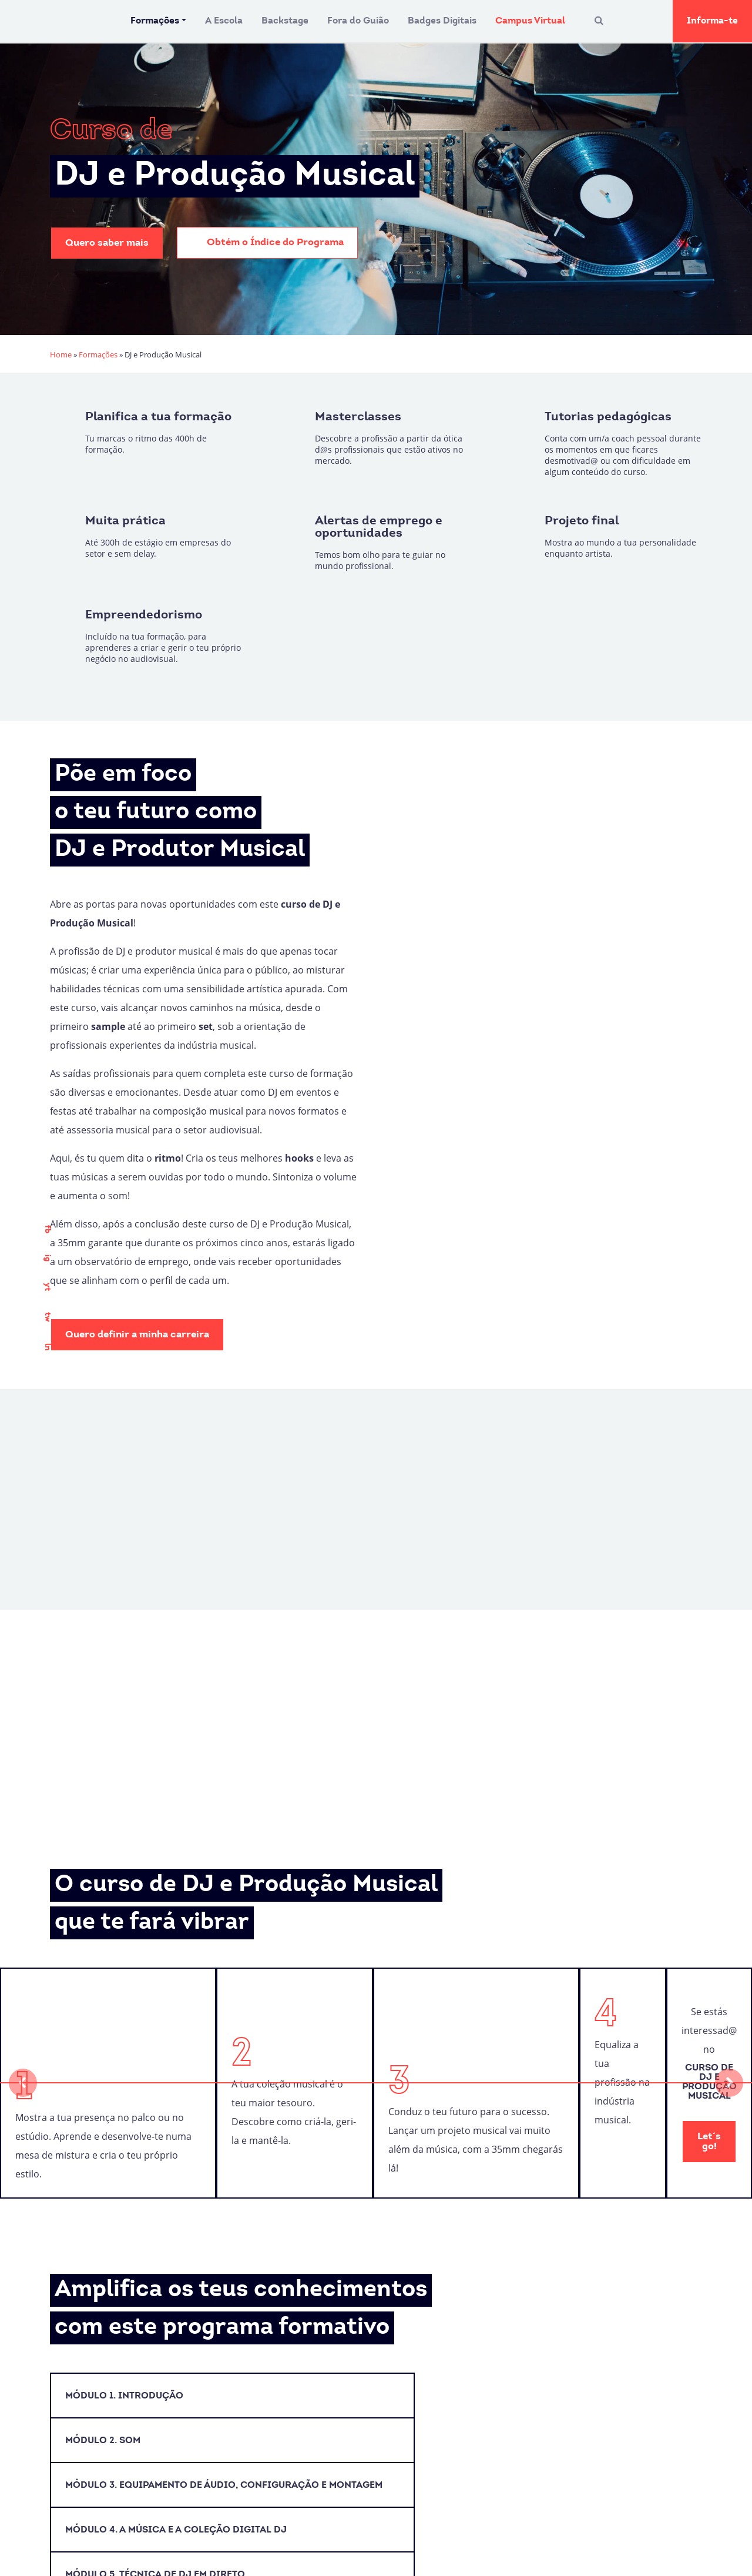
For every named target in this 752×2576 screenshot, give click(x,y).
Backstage (284, 21)
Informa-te (712, 21)
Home (61, 354)
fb (47, 1229)
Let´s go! (709, 2142)
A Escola (224, 21)
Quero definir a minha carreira (137, 1335)
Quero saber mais (107, 243)
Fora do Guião (358, 21)
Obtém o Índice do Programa (267, 242)
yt (47, 1287)
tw (47, 1317)
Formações (154, 21)
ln (47, 1347)
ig (47, 1258)
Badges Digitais (442, 21)
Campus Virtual (530, 21)
